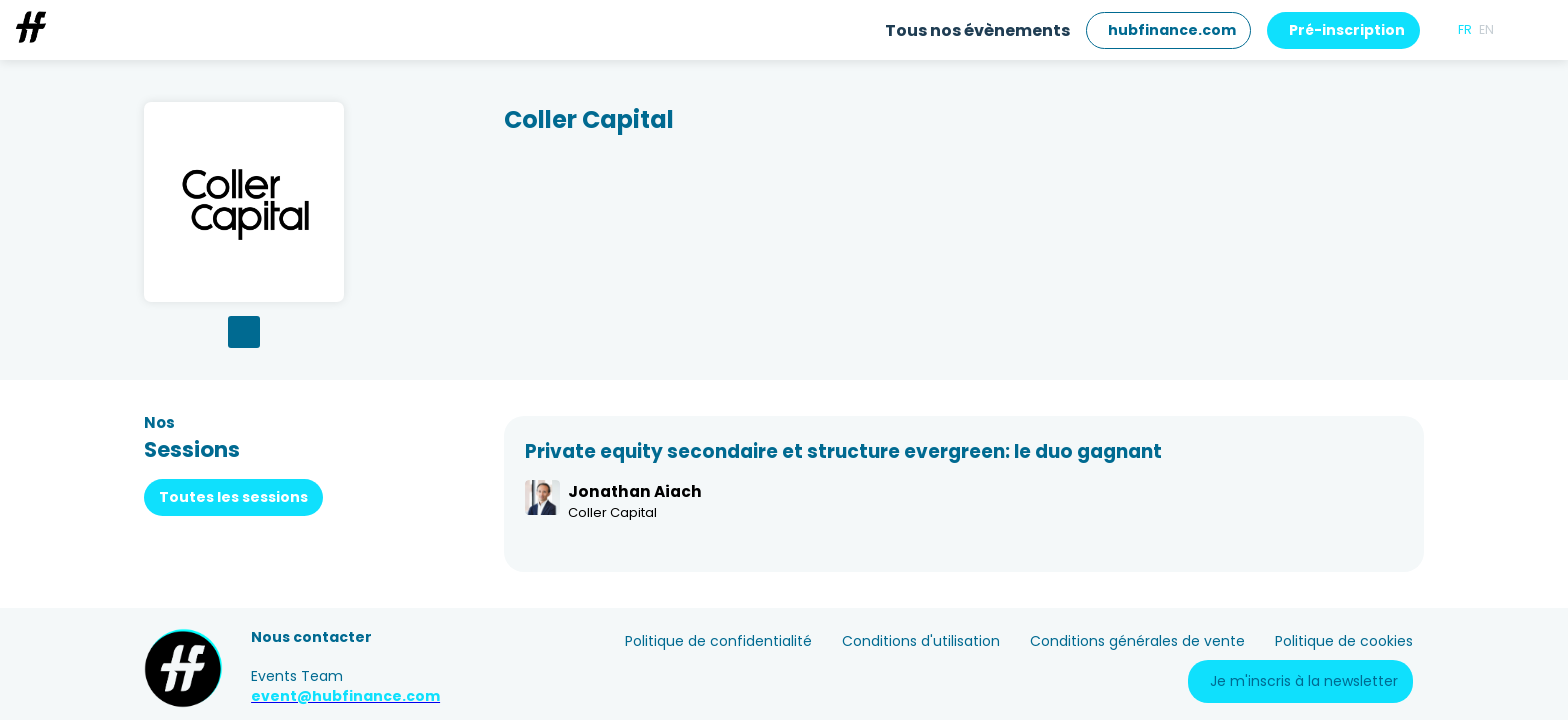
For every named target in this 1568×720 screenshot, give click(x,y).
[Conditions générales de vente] (1137, 641)
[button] (1168, 30)
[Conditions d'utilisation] (921, 641)
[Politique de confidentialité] (718, 641)
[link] (977, 30)
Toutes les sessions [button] (233, 497)
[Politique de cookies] (1344, 641)
